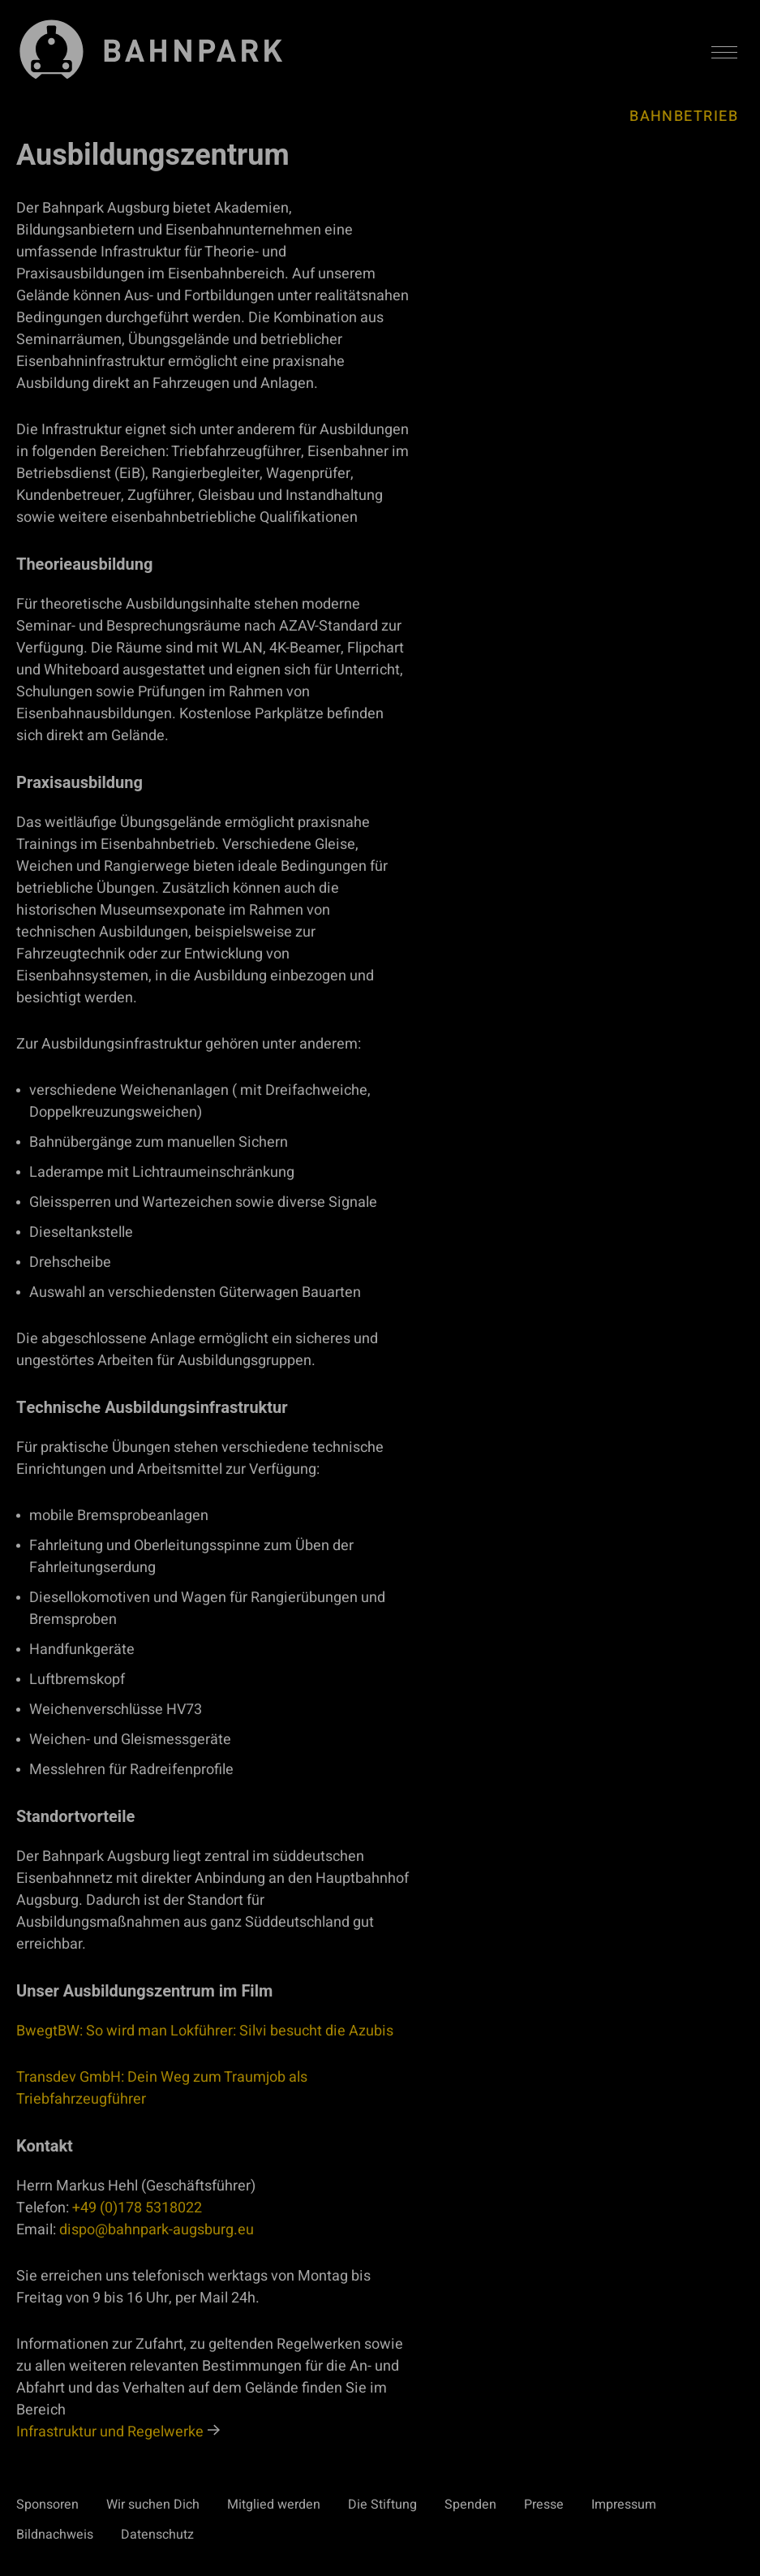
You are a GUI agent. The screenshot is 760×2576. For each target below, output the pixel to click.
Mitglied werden (273, 2504)
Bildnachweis (54, 2534)
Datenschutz (157, 2534)
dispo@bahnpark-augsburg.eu (156, 2230)
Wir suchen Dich (153, 2504)
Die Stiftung (382, 2504)
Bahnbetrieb (683, 116)
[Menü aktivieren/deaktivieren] (724, 52)
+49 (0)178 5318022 (137, 2208)
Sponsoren (47, 2504)
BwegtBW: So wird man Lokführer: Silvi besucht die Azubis (204, 2031)
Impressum (623, 2504)
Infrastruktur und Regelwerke (110, 2432)
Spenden (470, 2504)
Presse (544, 2504)
